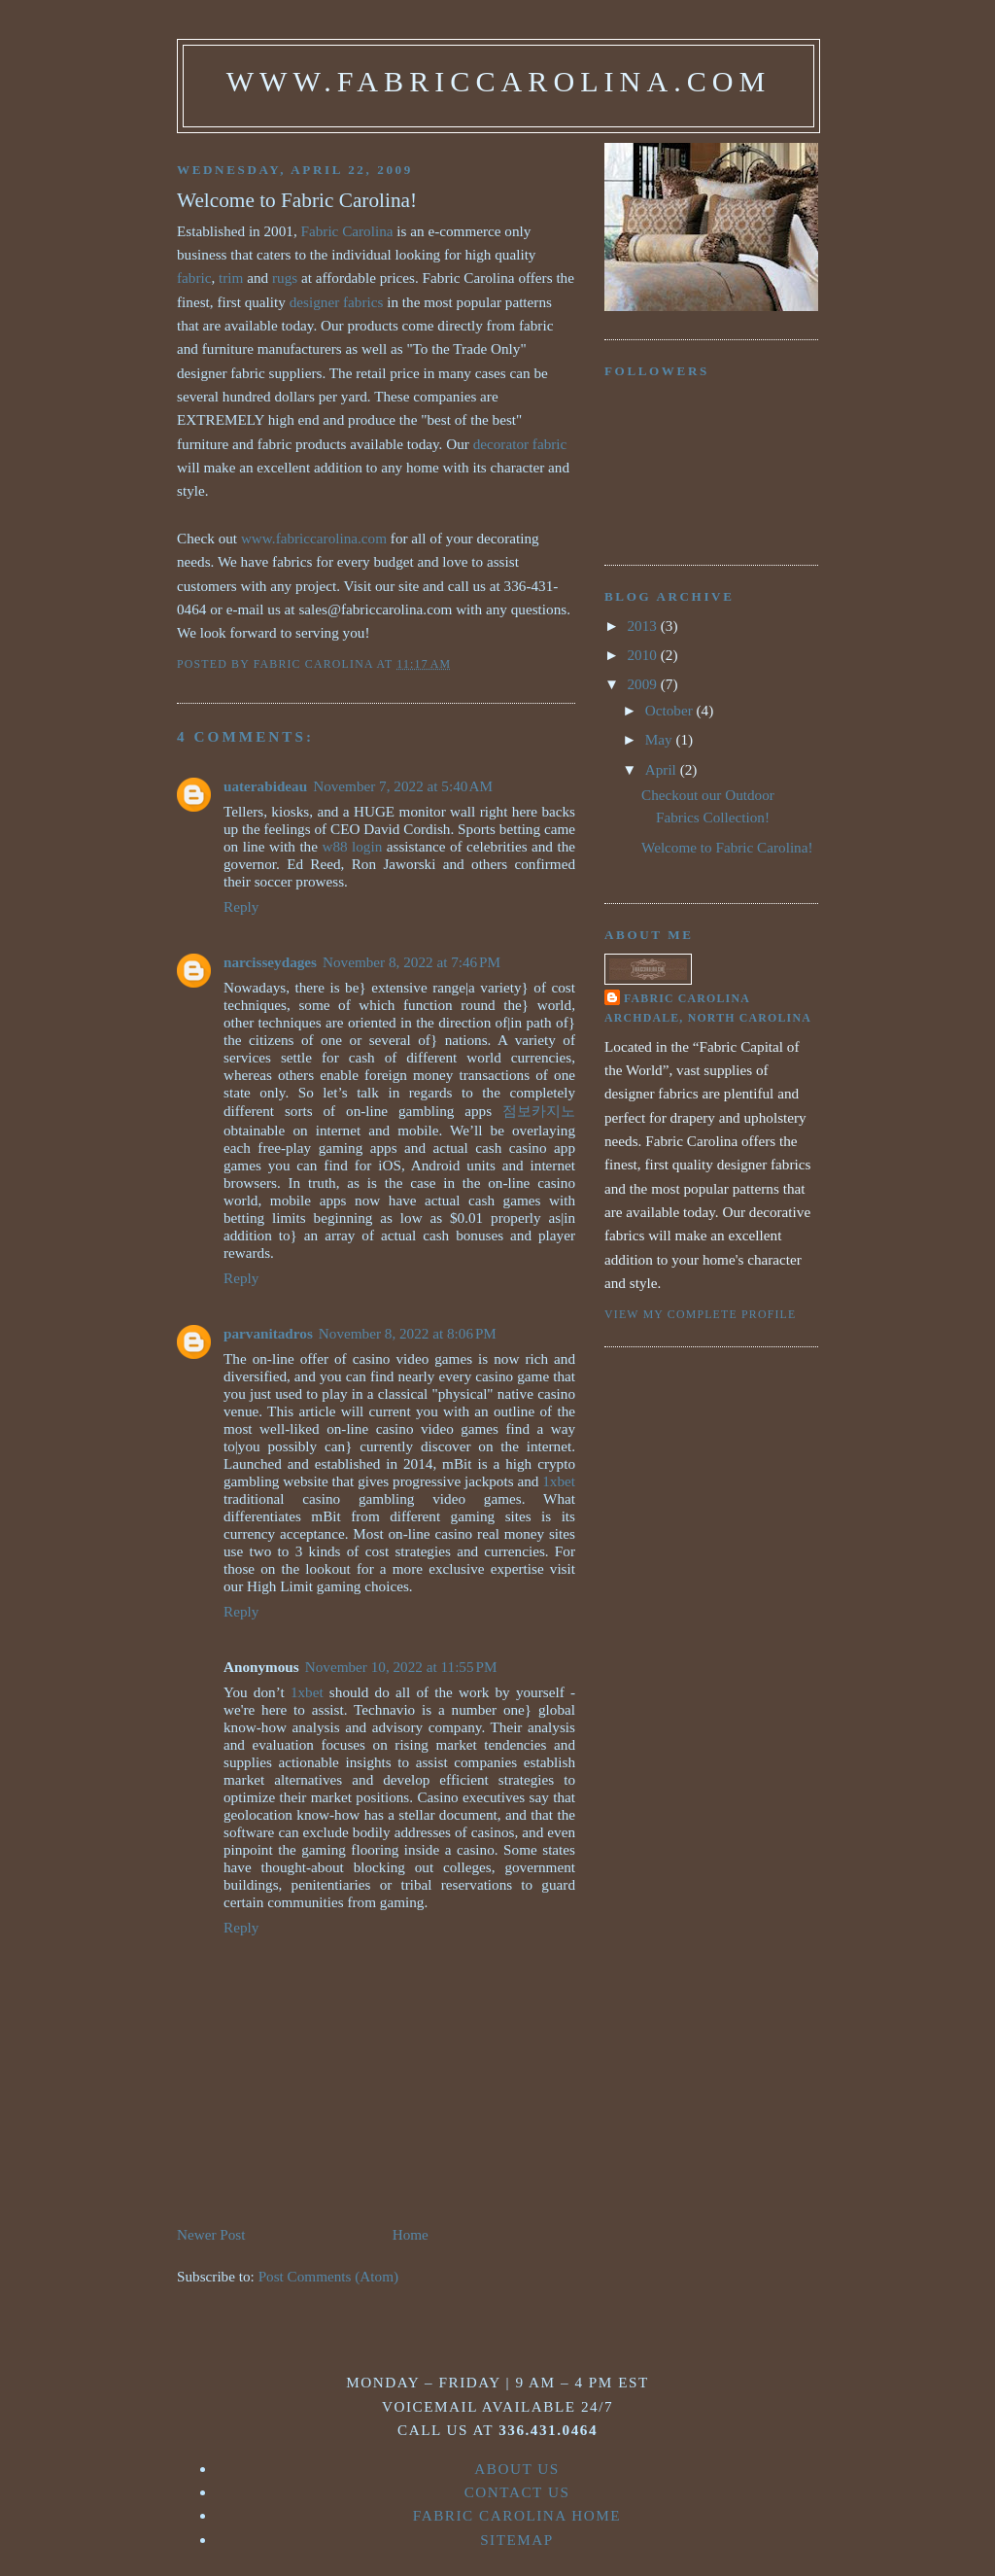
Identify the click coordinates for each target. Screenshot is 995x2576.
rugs (284, 277)
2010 (644, 654)
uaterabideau (265, 786)
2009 (644, 684)
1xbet (558, 1481)
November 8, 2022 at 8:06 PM (408, 1333)
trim (231, 277)
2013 (644, 625)
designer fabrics (337, 302)
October (671, 710)
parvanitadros (268, 1333)
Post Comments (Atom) (328, 2276)
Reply (240, 906)
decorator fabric (520, 443)
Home (411, 2234)
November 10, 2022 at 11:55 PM (401, 1666)
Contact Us (517, 2492)
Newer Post (211, 2234)
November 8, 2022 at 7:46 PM (411, 962)
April (662, 769)
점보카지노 (538, 1110)
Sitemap (517, 2539)
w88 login (352, 846)
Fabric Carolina (347, 231)
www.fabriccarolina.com (499, 81)
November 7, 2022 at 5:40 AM (403, 786)
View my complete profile (700, 1314)
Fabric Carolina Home (517, 2515)
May (660, 739)
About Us (517, 2468)
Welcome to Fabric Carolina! (727, 847)
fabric (194, 277)
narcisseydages (270, 962)
